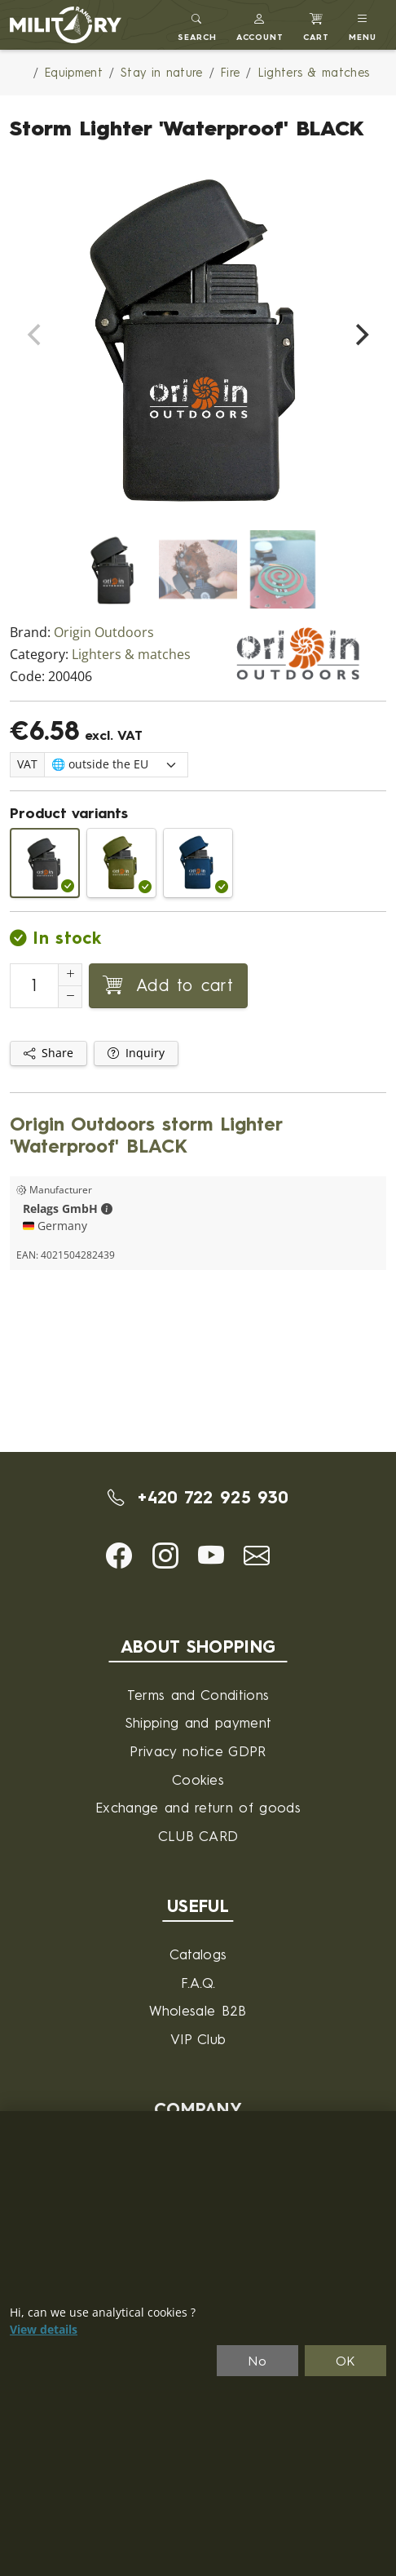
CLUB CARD (198, 1835)
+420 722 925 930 (198, 1496)
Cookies (198, 1779)
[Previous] (36, 335)
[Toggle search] (197, 25)
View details (43, 2329)
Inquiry (136, 1053)
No (257, 2360)
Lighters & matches (131, 654)
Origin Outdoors (104, 632)
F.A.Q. (198, 1982)
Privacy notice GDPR (198, 1750)
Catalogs (198, 1954)
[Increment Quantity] (70, 974)
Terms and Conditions (198, 1694)
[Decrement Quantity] (70, 996)
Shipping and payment (198, 1722)
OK (346, 2360)
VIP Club (198, 2038)
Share (48, 1053)
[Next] (360, 335)
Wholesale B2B (197, 2010)
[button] (260, 25)
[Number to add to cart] (34, 985)
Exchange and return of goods (198, 1807)
